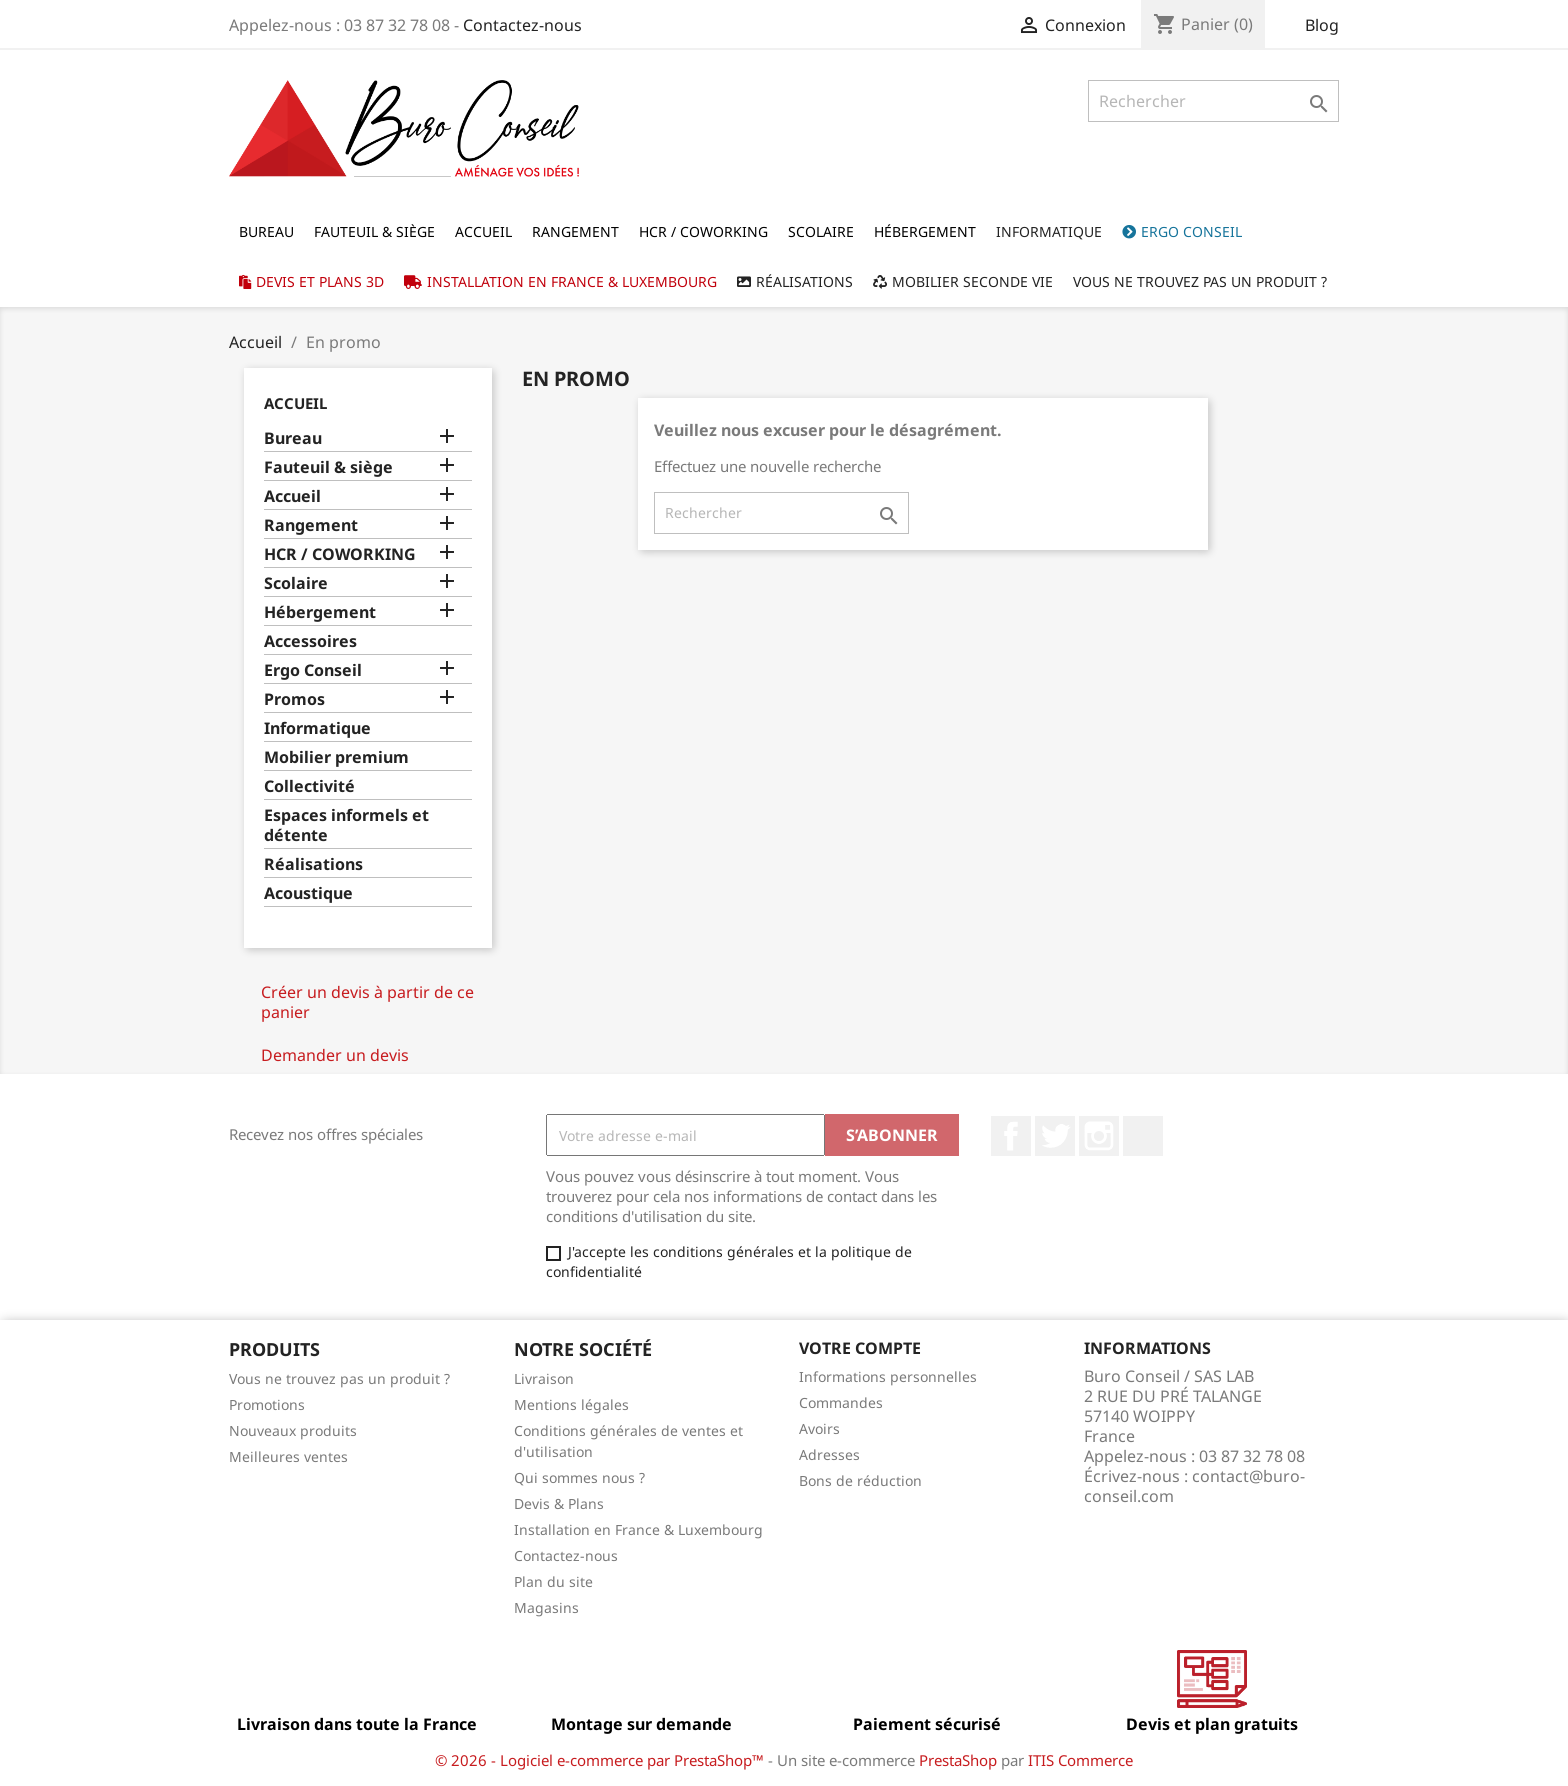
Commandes (841, 1402)
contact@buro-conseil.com (1194, 1486)
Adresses (829, 1454)
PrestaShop (958, 1760)
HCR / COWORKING (340, 554)
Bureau (293, 438)
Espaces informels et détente (346, 825)
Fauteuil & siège (328, 467)
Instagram (1099, 1136)
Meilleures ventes (288, 1456)
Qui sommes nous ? (579, 1477)
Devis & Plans (559, 1503)
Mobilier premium (336, 757)
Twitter (1055, 1136)
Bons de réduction (860, 1480)
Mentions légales (571, 1404)
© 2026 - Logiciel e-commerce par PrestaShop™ (601, 1760)
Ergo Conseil (313, 670)
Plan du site (553, 1581)
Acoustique (308, 893)
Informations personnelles (888, 1376)
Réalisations (313, 864)
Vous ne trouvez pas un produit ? (339, 1378)
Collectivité (309, 786)
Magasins (546, 1607)
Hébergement (320, 612)
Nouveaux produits (293, 1430)
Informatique (317, 728)
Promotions (267, 1404)
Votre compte (860, 1348)
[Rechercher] (1213, 101)
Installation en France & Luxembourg (638, 1529)
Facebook (1011, 1136)
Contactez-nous (522, 25)
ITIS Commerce (1080, 1760)
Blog (1322, 25)
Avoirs (819, 1428)
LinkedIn (1143, 1136)
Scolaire (296, 583)
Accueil (295, 403)
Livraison (544, 1378)
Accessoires (310, 641)
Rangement (311, 525)
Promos (294, 699)
